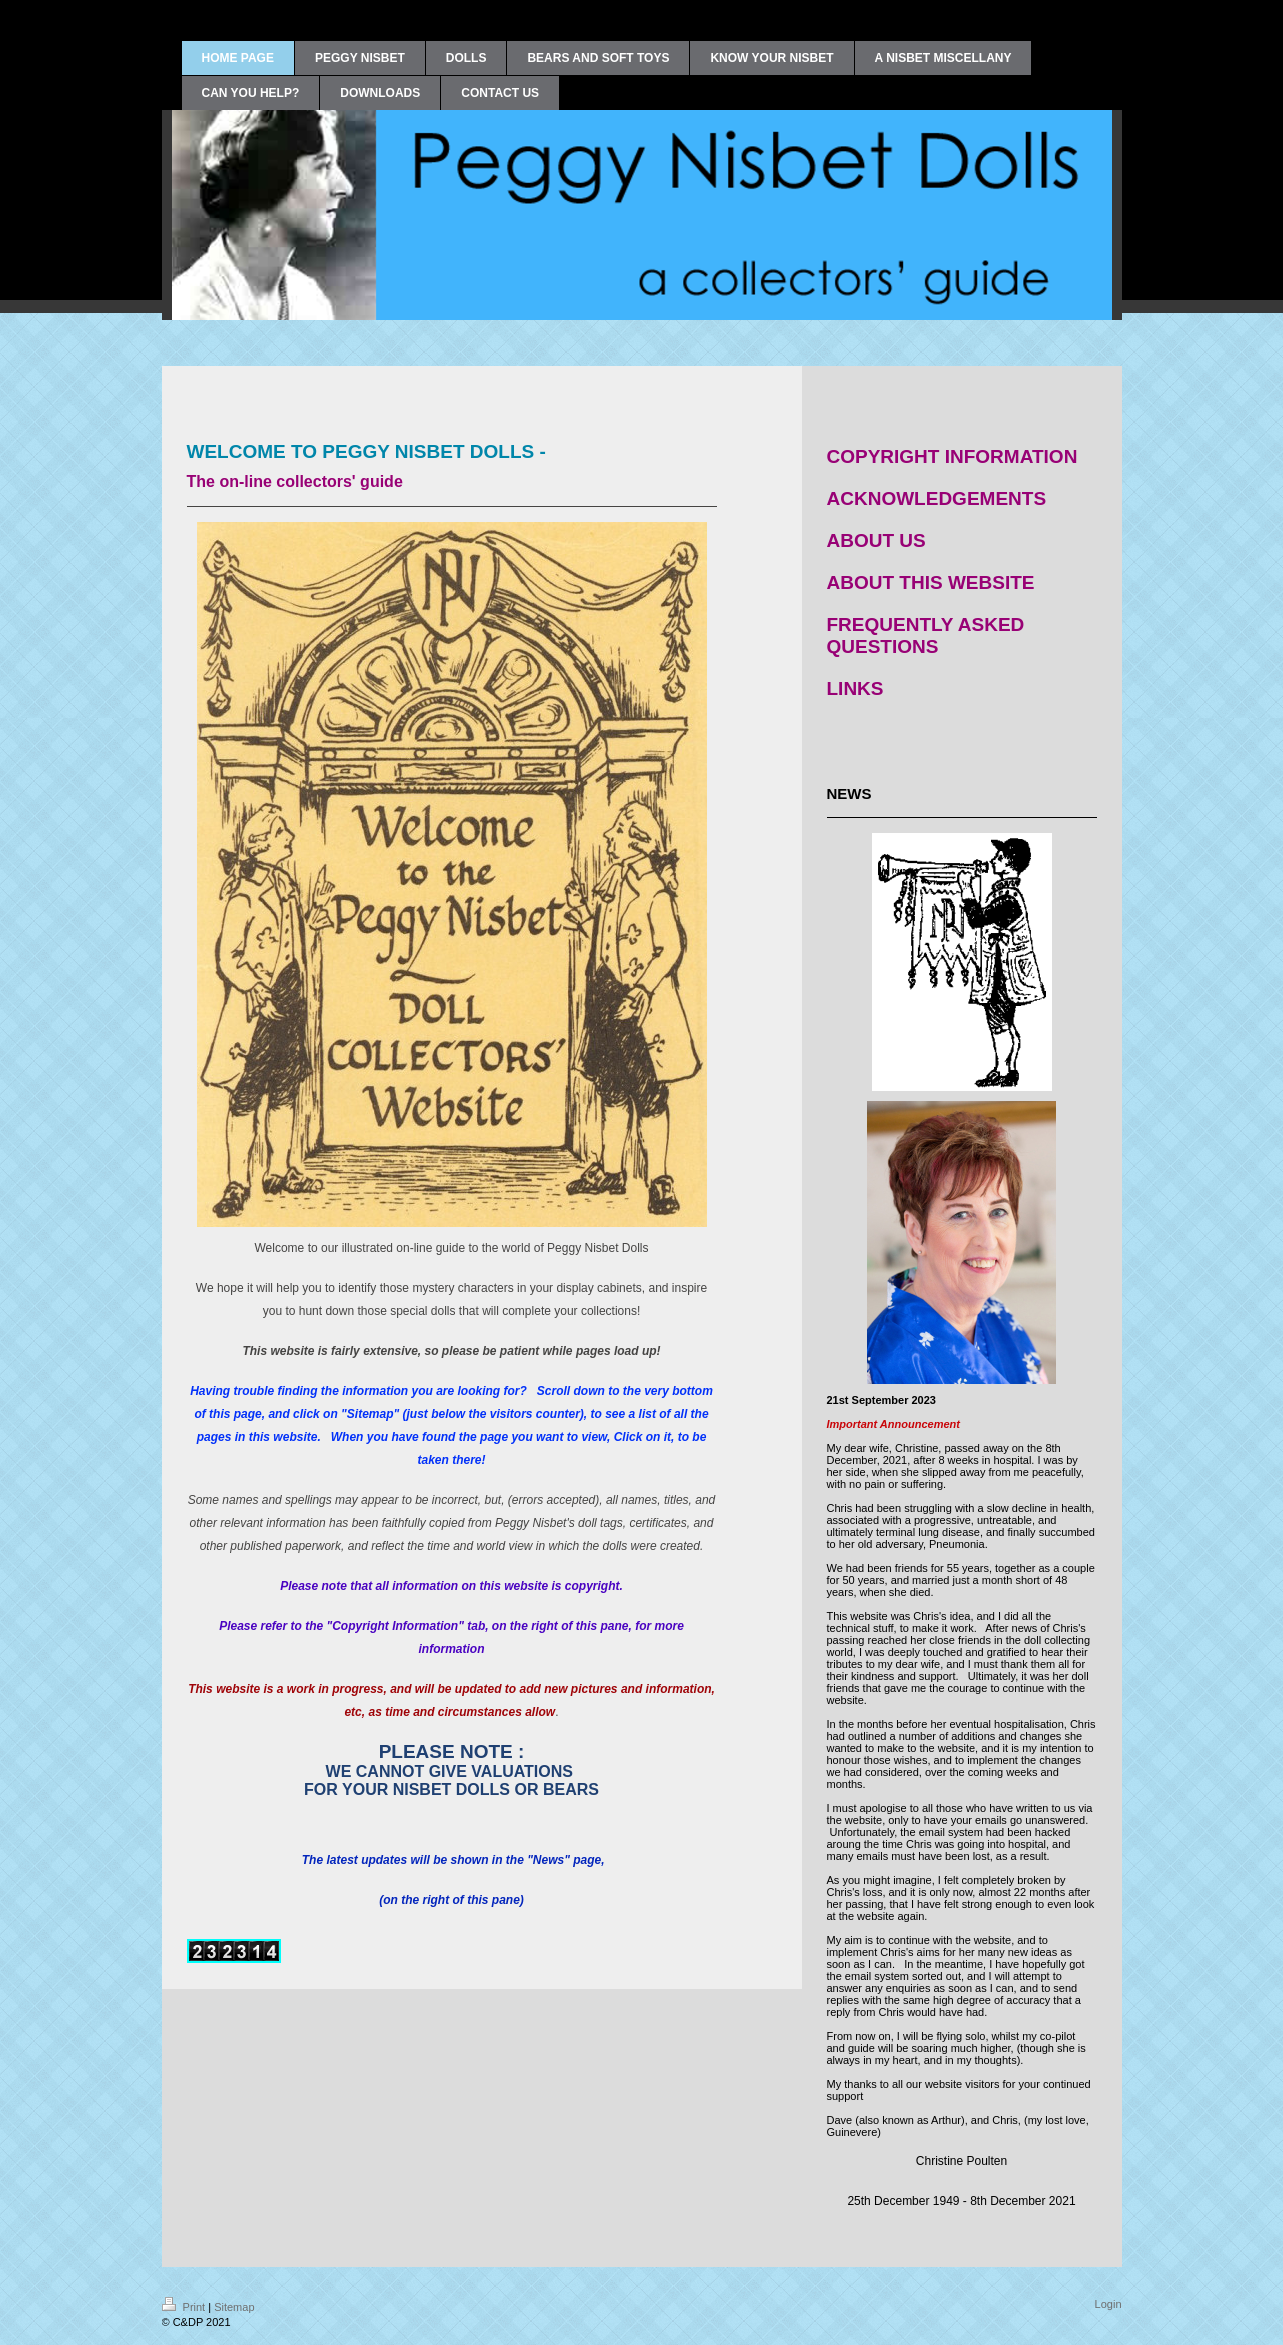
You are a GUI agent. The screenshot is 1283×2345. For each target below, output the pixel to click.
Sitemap (234, 2307)
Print (185, 2307)
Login (1108, 2304)
